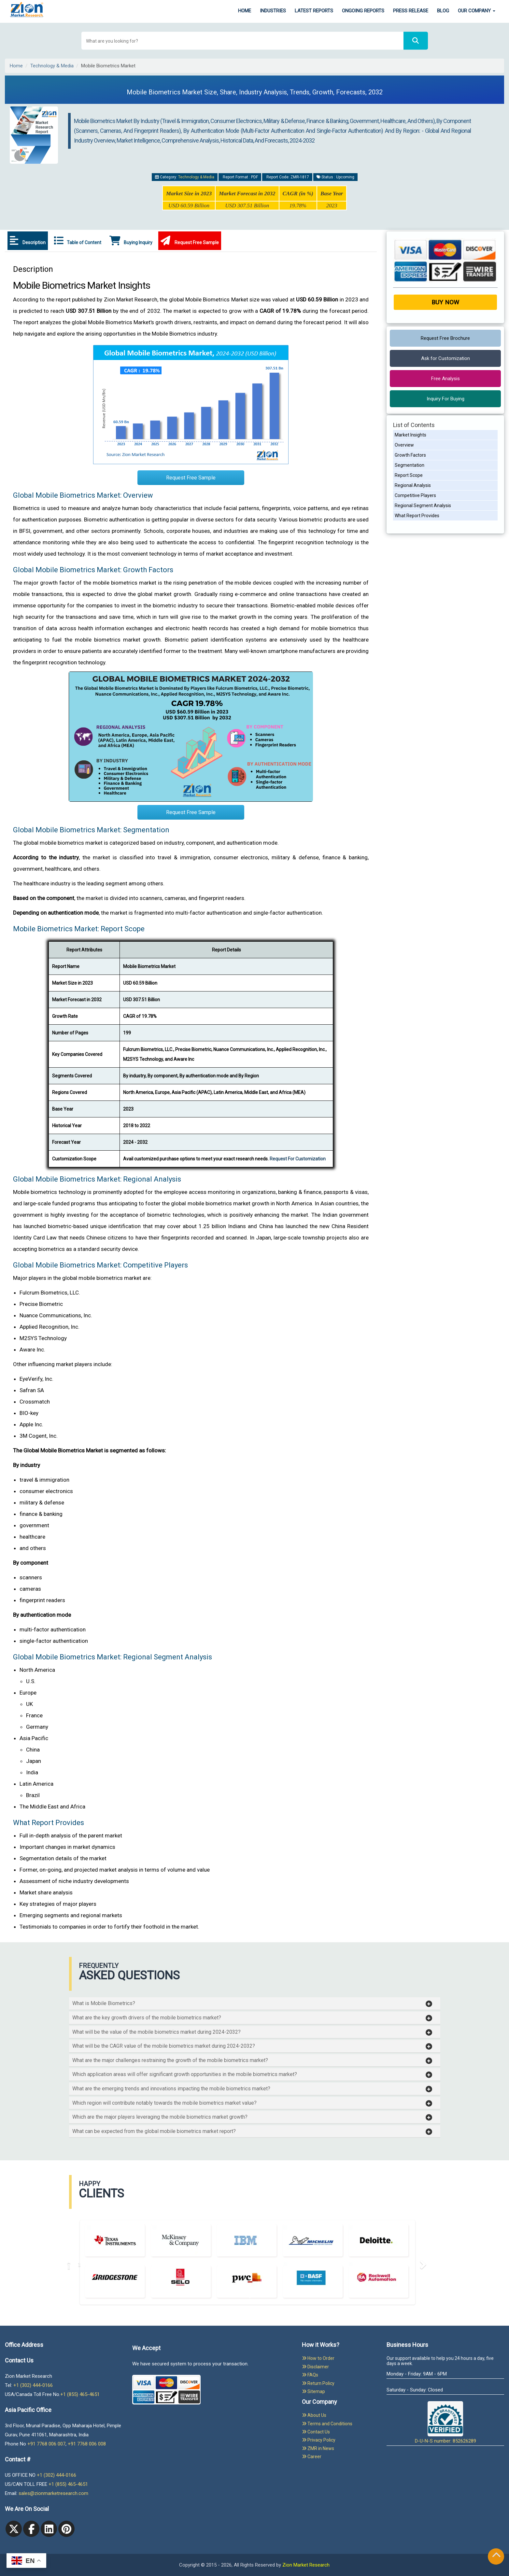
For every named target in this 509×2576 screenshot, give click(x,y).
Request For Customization (298, 1158)
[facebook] (31, 2529)
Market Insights (410, 434)
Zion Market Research (306, 2565)
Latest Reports (314, 11)
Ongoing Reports (363, 11)
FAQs (310, 2374)
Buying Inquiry (130, 240)
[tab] (254, 2003)
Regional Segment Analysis (423, 505)
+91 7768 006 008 (87, 2444)
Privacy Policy (318, 2440)
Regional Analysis (413, 485)
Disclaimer (315, 2366)
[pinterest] (66, 2529)
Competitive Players (415, 495)
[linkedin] (49, 2529)
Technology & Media (52, 66)
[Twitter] (14, 2529)
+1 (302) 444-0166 (33, 2385)
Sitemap (313, 2391)
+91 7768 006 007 (46, 2444)
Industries (273, 11)
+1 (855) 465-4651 (80, 2394)
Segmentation (409, 465)
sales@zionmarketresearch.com (53, 2493)
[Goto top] (496, 2556)
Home (244, 11)
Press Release (410, 11)
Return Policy (318, 2383)
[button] (252, 2003)
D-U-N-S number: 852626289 (445, 2422)
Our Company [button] (476, 11)
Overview (404, 445)
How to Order (318, 2358)
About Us (314, 2415)
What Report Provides (417, 515)
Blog (443, 11)
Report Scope (409, 475)
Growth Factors (410, 455)
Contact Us (316, 2431)
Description (28, 240)
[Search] (415, 41)
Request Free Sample (190, 240)
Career (311, 2456)
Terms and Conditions (327, 2423)
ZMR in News (318, 2448)
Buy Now (445, 302)
